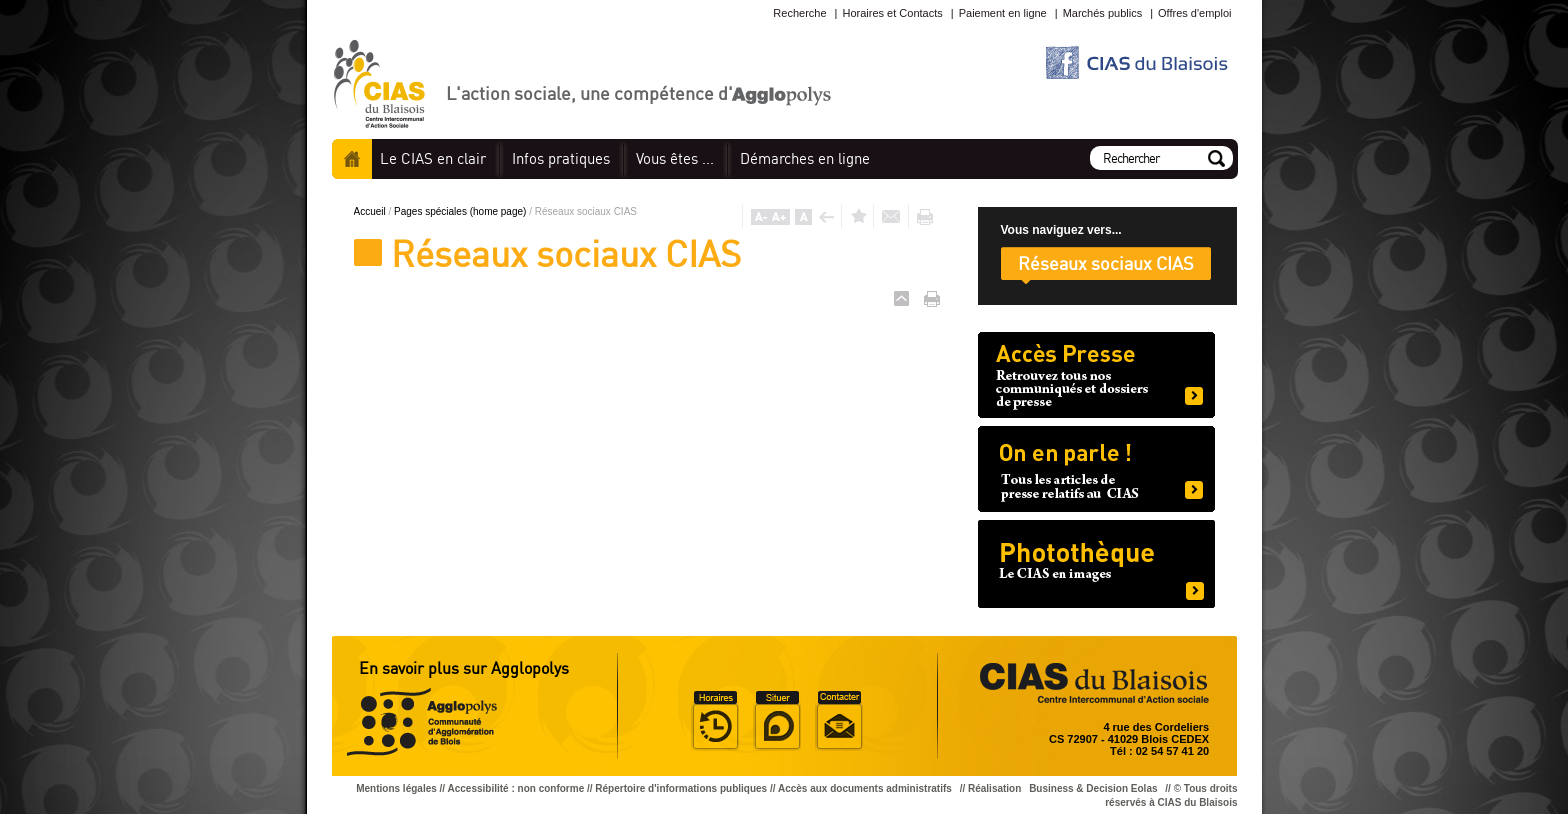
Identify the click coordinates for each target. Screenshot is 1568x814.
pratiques (561, 158)
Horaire (715, 721)
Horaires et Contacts (892, 13)
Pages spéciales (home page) (461, 211)
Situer (777, 721)
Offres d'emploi (1194, 13)
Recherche (799, 13)
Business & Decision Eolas (1093, 788)
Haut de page (901, 298)
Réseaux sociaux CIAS (1106, 263)
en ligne (805, 158)
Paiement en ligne (1003, 13)
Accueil (352, 159)
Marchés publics (1102, 13)
